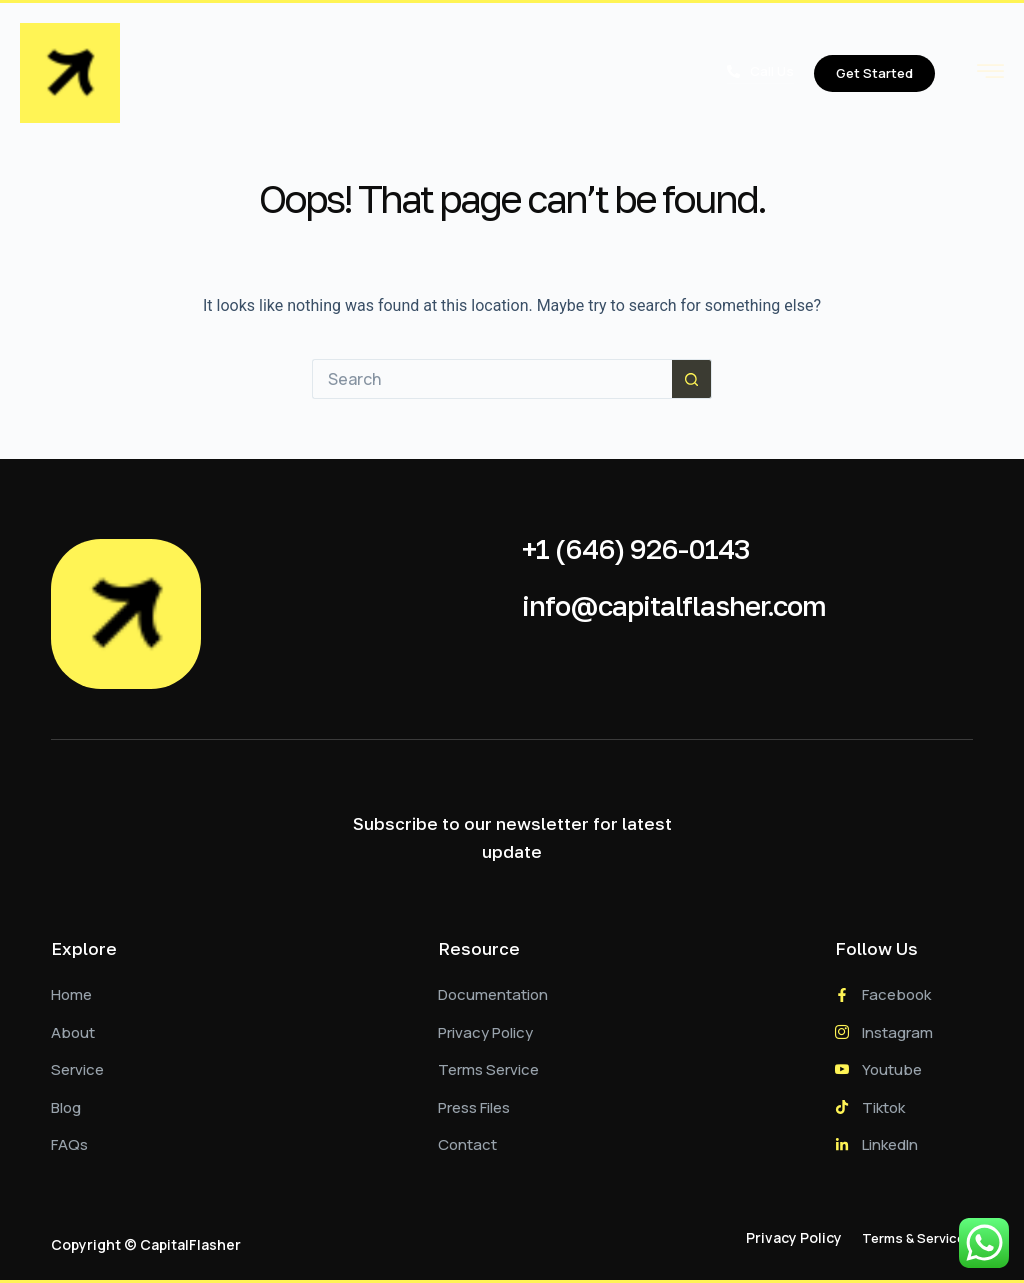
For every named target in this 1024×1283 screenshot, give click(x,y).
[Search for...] (492, 379)
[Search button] (692, 379)
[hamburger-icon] (990, 75)
